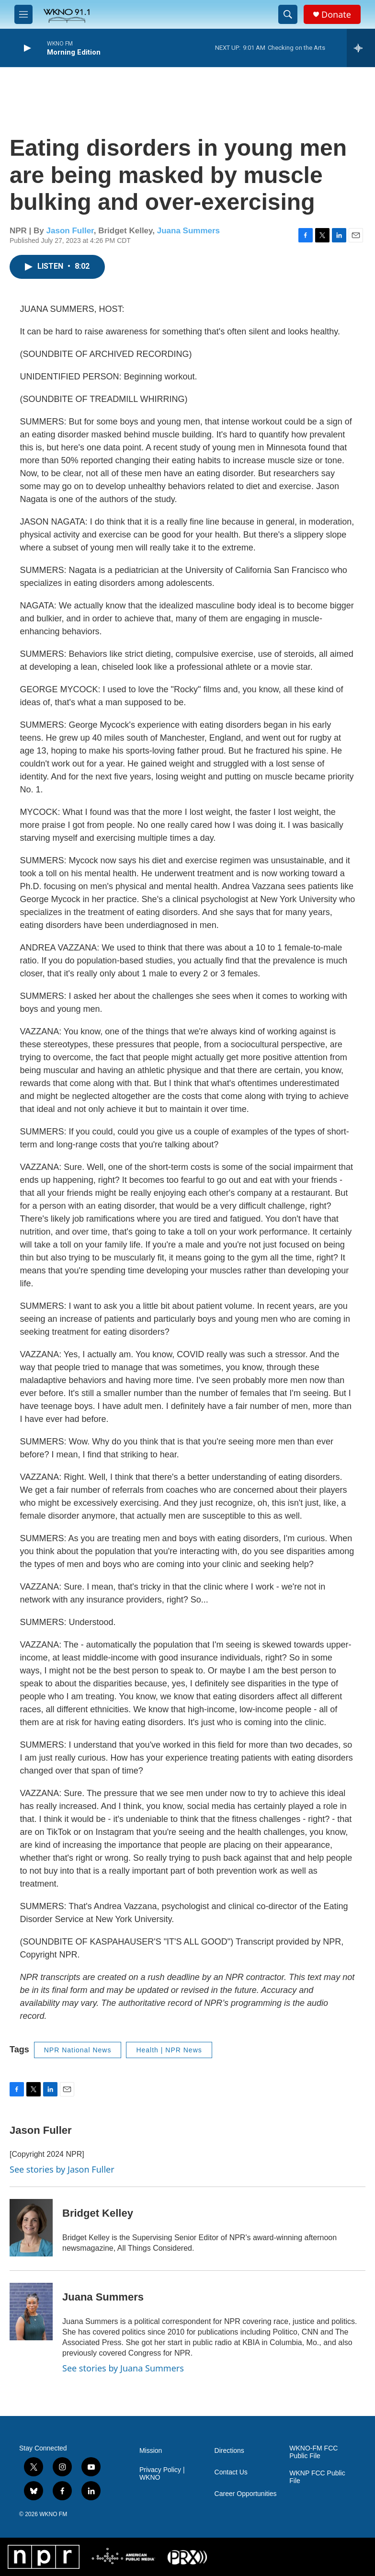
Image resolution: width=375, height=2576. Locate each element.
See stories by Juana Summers (123, 2368)
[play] (26, 48)
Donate (336, 15)
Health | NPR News (169, 2050)
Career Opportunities (246, 2493)
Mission (150, 2450)
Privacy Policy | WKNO (162, 2473)
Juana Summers (188, 230)
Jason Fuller (70, 230)
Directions (229, 2450)
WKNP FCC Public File (317, 2477)
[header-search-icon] (287, 14)
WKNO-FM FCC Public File (313, 2452)
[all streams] (361, 48)
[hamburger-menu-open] (23, 14)
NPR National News (78, 2050)
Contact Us (231, 2472)
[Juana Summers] (31, 2311)
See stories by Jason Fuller (62, 2169)
